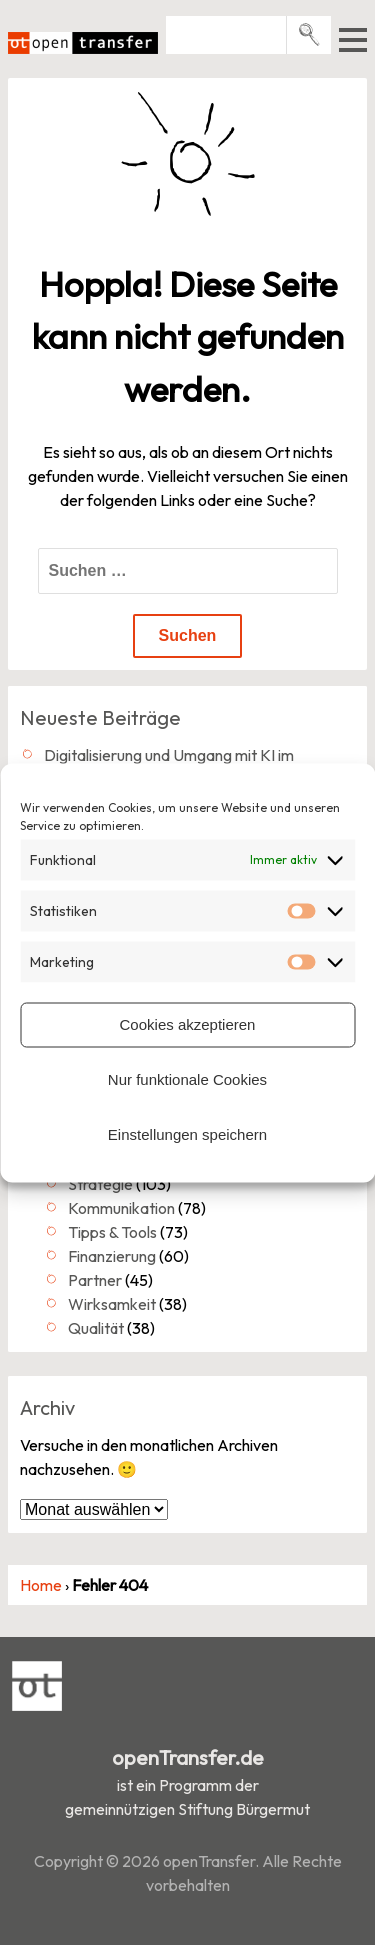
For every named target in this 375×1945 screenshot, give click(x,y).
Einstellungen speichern (187, 1134)
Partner (95, 1280)
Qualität (96, 1328)
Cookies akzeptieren (188, 1024)
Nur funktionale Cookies (187, 1079)
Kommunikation (121, 1208)
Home (41, 1585)
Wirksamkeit (112, 1304)
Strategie (100, 1184)
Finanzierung (112, 1256)
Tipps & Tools (112, 1232)
